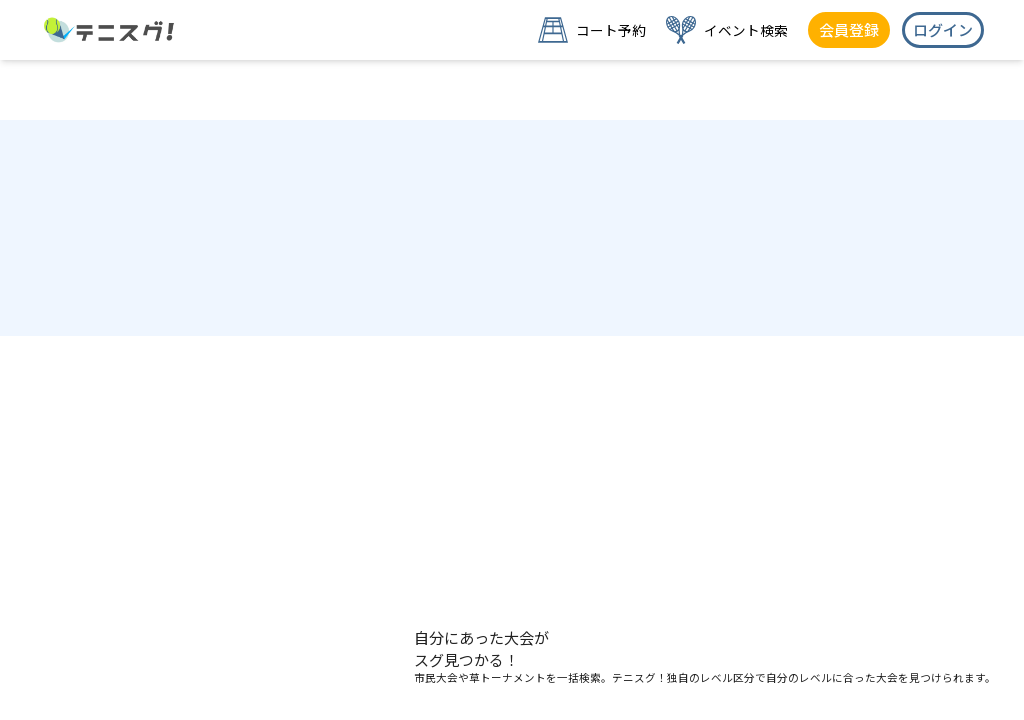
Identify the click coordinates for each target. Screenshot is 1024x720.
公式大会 (191, 686)
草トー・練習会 (512, 686)
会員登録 (849, 29)
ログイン (943, 29)
